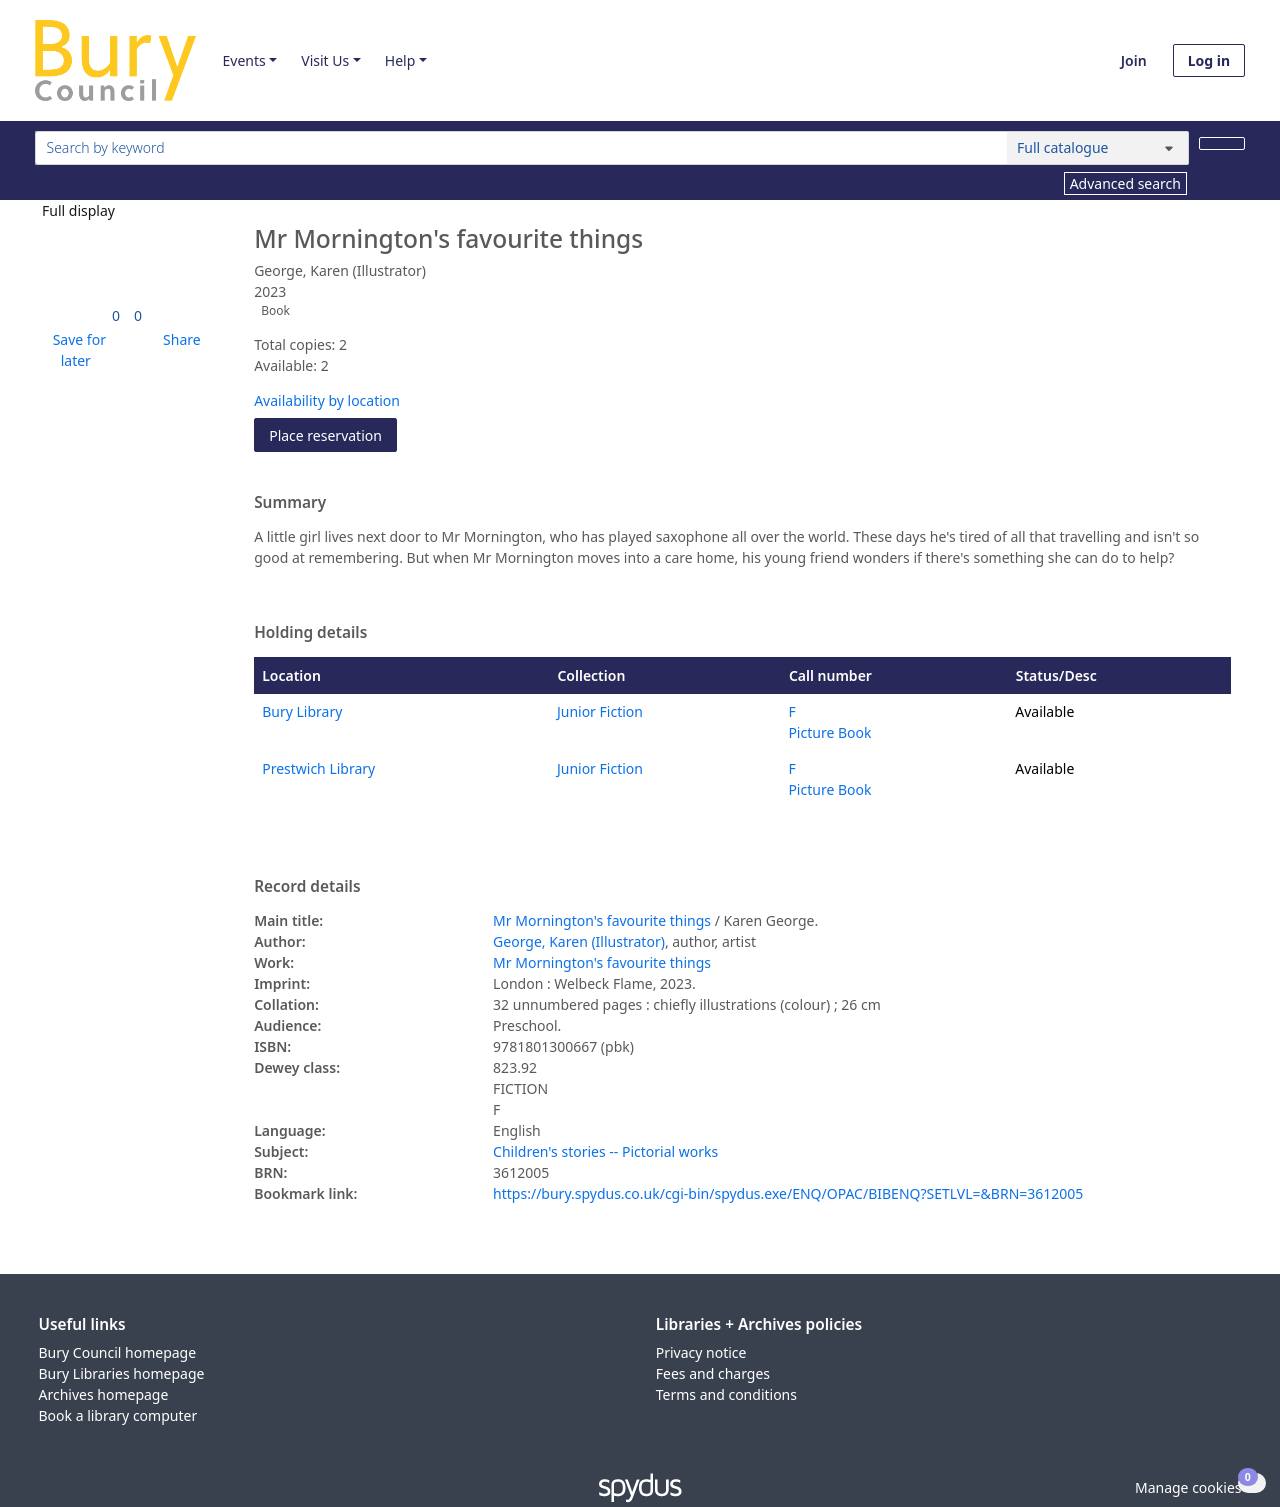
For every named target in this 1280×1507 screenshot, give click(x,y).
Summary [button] (290, 503)
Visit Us (325, 60)
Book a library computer (118, 1415)
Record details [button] (307, 887)
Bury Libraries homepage (122, 1373)
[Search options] (1098, 148)
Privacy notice (701, 1352)
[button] (76, 350)
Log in (1209, 60)
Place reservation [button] (333, 434)
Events (243, 60)
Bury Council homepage (118, 1352)
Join (1134, 60)
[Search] (1222, 143)
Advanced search (1125, 183)
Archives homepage (104, 1394)
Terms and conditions (726, 1394)
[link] (116, 315)
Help (400, 60)
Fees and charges (713, 1373)
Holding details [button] (310, 633)
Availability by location (327, 400)
